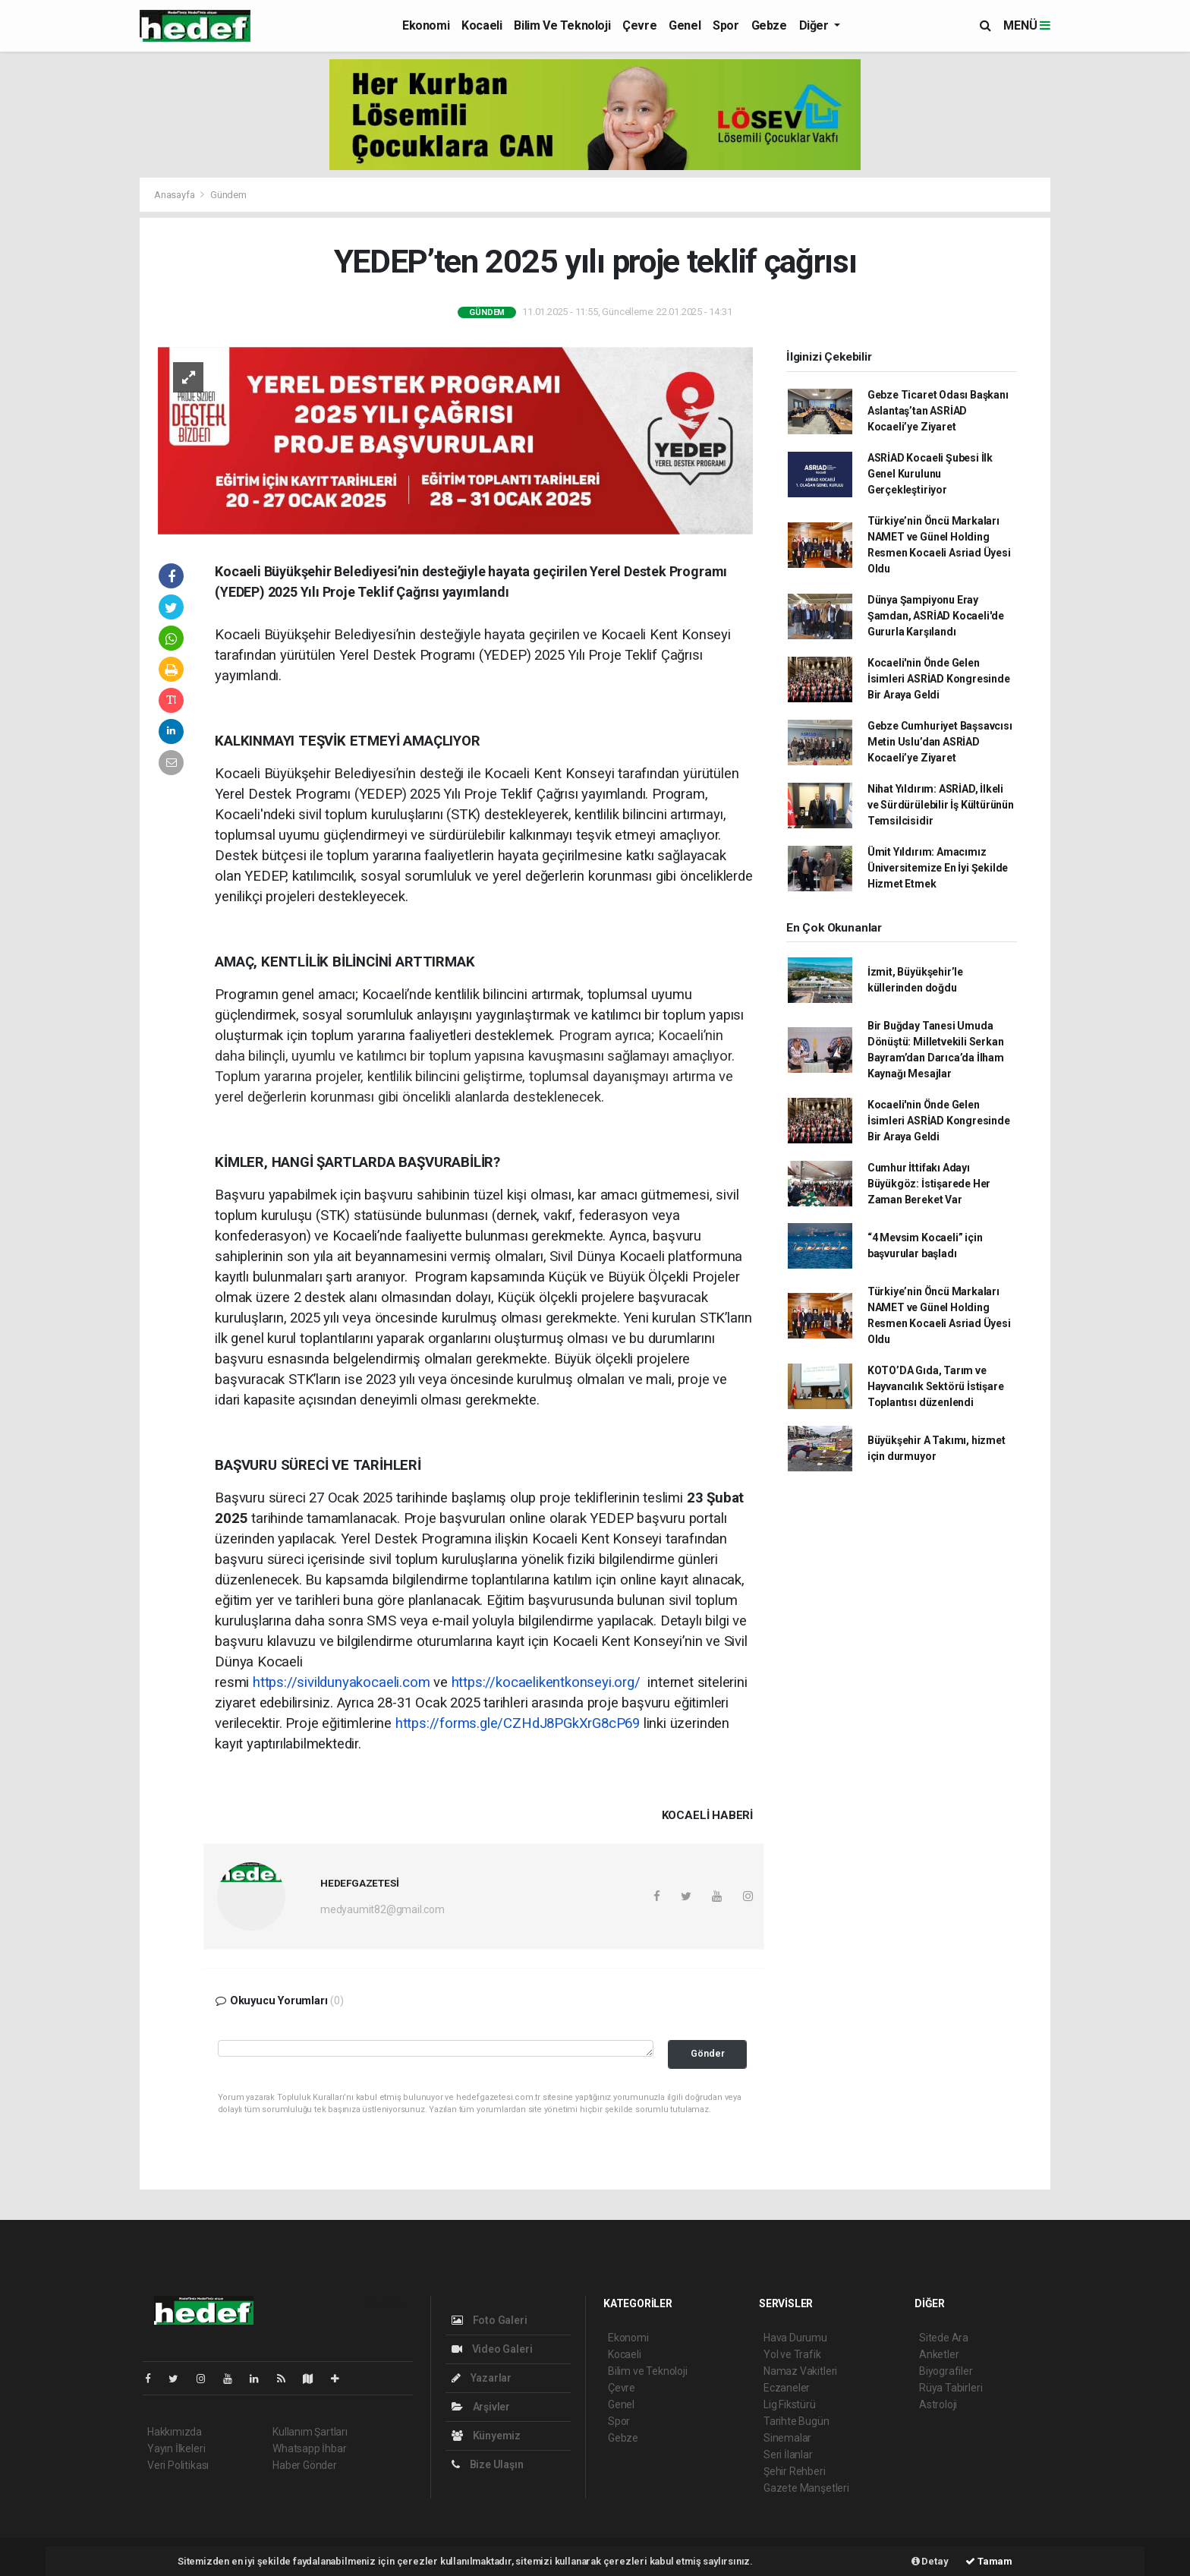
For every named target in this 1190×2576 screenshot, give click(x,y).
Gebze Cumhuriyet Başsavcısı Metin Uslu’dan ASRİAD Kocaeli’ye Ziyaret (939, 742)
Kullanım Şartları (310, 2432)
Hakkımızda (174, 2432)
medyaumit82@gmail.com (382, 1909)
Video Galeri (492, 2349)
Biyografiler (946, 2371)
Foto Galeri (489, 2320)
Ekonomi (425, 25)
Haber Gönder (304, 2465)
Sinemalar (787, 2438)
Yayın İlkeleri (176, 2448)
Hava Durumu (795, 2338)
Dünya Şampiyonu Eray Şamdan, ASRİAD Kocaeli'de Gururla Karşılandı (935, 616)
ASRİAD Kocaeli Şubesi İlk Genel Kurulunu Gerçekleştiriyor (930, 474)
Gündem (228, 194)
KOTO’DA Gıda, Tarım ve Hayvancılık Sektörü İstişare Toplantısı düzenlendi (935, 1386)
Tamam (988, 2561)
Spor (725, 25)
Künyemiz (486, 2435)
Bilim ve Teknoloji (562, 25)
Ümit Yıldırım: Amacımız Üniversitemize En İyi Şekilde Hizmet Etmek (937, 868)
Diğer (815, 25)
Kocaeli (481, 25)
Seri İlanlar (788, 2454)
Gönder (708, 2053)
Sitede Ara (943, 2338)
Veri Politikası (178, 2465)
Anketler (939, 2354)
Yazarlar (482, 2378)
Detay (930, 2561)
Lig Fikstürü (789, 2404)
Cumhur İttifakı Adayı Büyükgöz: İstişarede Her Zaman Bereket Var (928, 1184)
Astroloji (938, 2404)
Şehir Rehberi (794, 2471)
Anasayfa (175, 194)
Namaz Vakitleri (800, 2371)
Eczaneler (786, 2388)
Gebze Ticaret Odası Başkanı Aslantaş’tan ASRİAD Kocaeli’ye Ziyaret (938, 411)
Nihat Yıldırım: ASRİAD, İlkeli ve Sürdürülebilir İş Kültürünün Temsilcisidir (940, 805)
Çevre (639, 25)
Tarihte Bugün (796, 2421)
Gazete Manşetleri (806, 2488)
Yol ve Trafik (792, 2354)
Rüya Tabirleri (950, 2388)
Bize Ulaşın (488, 2464)
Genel (684, 25)
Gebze (769, 25)
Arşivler (481, 2407)
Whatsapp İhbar (309, 2448)
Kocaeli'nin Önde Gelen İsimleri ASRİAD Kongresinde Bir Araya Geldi (938, 679)
